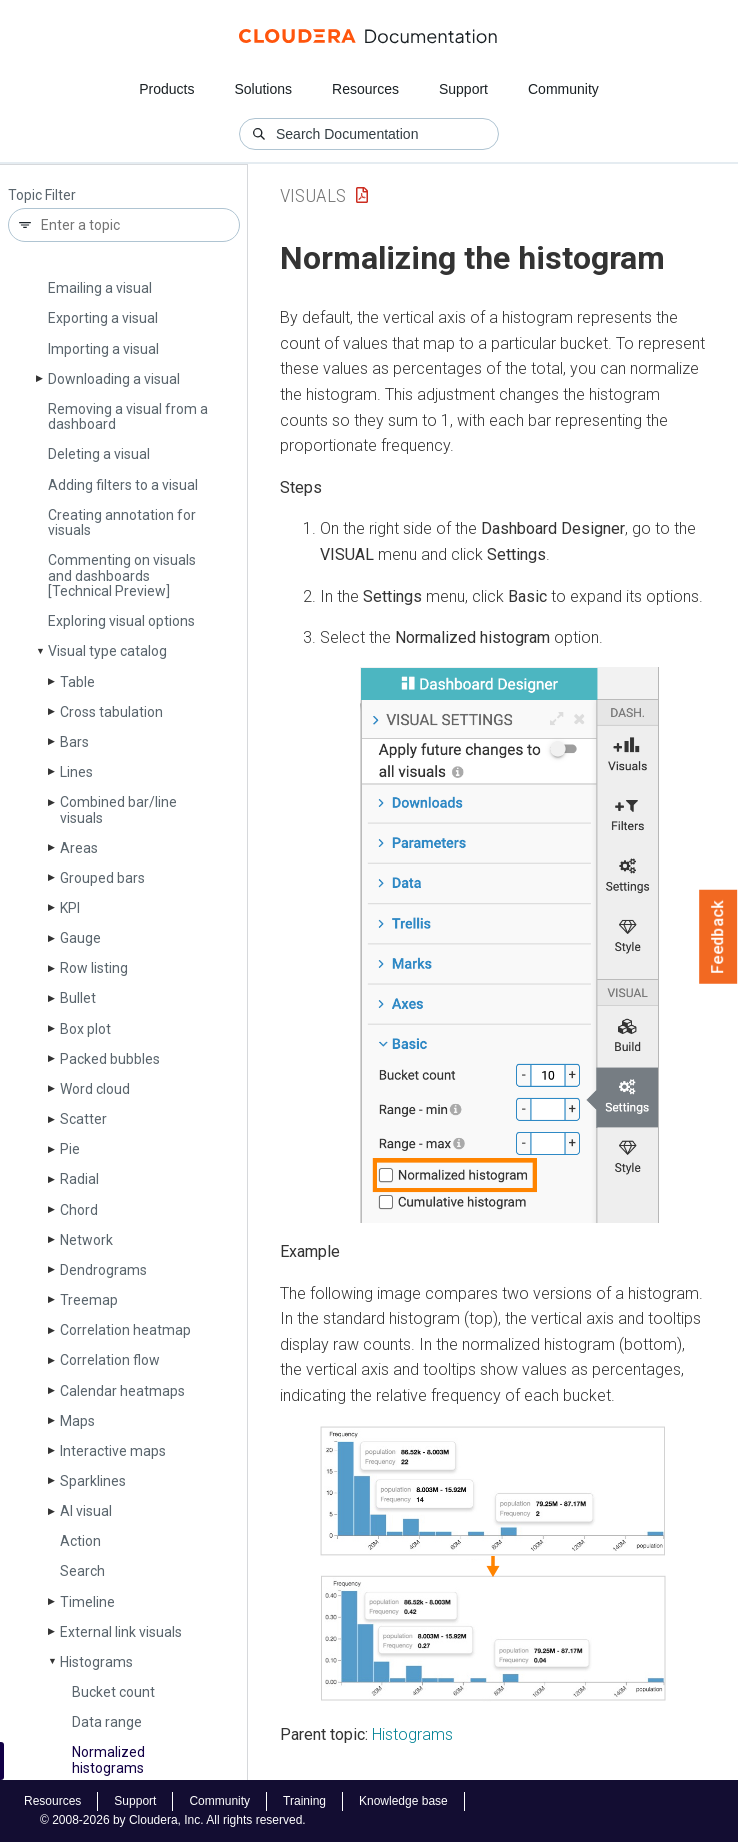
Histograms (96, 1662)
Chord (79, 1210)
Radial (79, 1179)
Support (463, 89)
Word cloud (95, 1089)
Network (86, 1240)
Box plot (85, 1029)
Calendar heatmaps (122, 1391)
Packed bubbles (110, 1059)
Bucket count (113, 1692)
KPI (70, 908)
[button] (509, 945)
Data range (107, 1722)
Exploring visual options (121, 621)
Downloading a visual (114, 379)
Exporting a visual (103, 318)
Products (166, 89)
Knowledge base (403, 1801)
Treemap (89, 1300)
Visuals (313, 195)
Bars (74, 742)
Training (304, 1801)
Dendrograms (103, 1270)
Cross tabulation (111, 712)
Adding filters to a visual (123, 485)
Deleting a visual (99, 454)
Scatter (83, 1119)
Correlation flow (110, 1360)
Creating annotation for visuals (122, 522)
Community (563, 89)
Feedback (718, 937)
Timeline (87, 1602)
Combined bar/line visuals (118, 809)
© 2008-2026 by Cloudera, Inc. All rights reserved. (173, 1820)
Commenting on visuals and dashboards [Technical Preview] (122, 575)
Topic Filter (42, 195)
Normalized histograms (108, 1759)
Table (77, 682)
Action (80, 1541)
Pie (70, 1149)
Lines (76, 772)
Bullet (78, 998)
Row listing (94, 968)
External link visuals (121, 1632)
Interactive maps (113, 1451)
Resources (365, 89)
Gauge (80, 938)
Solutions (263, 89)
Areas (79, 848)
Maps (77, 1421)
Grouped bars (102, 878)
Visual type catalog (107, 651)
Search (82, 1571)
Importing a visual (103, 349)
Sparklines (93, 1481)
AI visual (86, 1511)
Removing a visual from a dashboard (128, 416)
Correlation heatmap (125, 1330)
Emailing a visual (100, 288)
